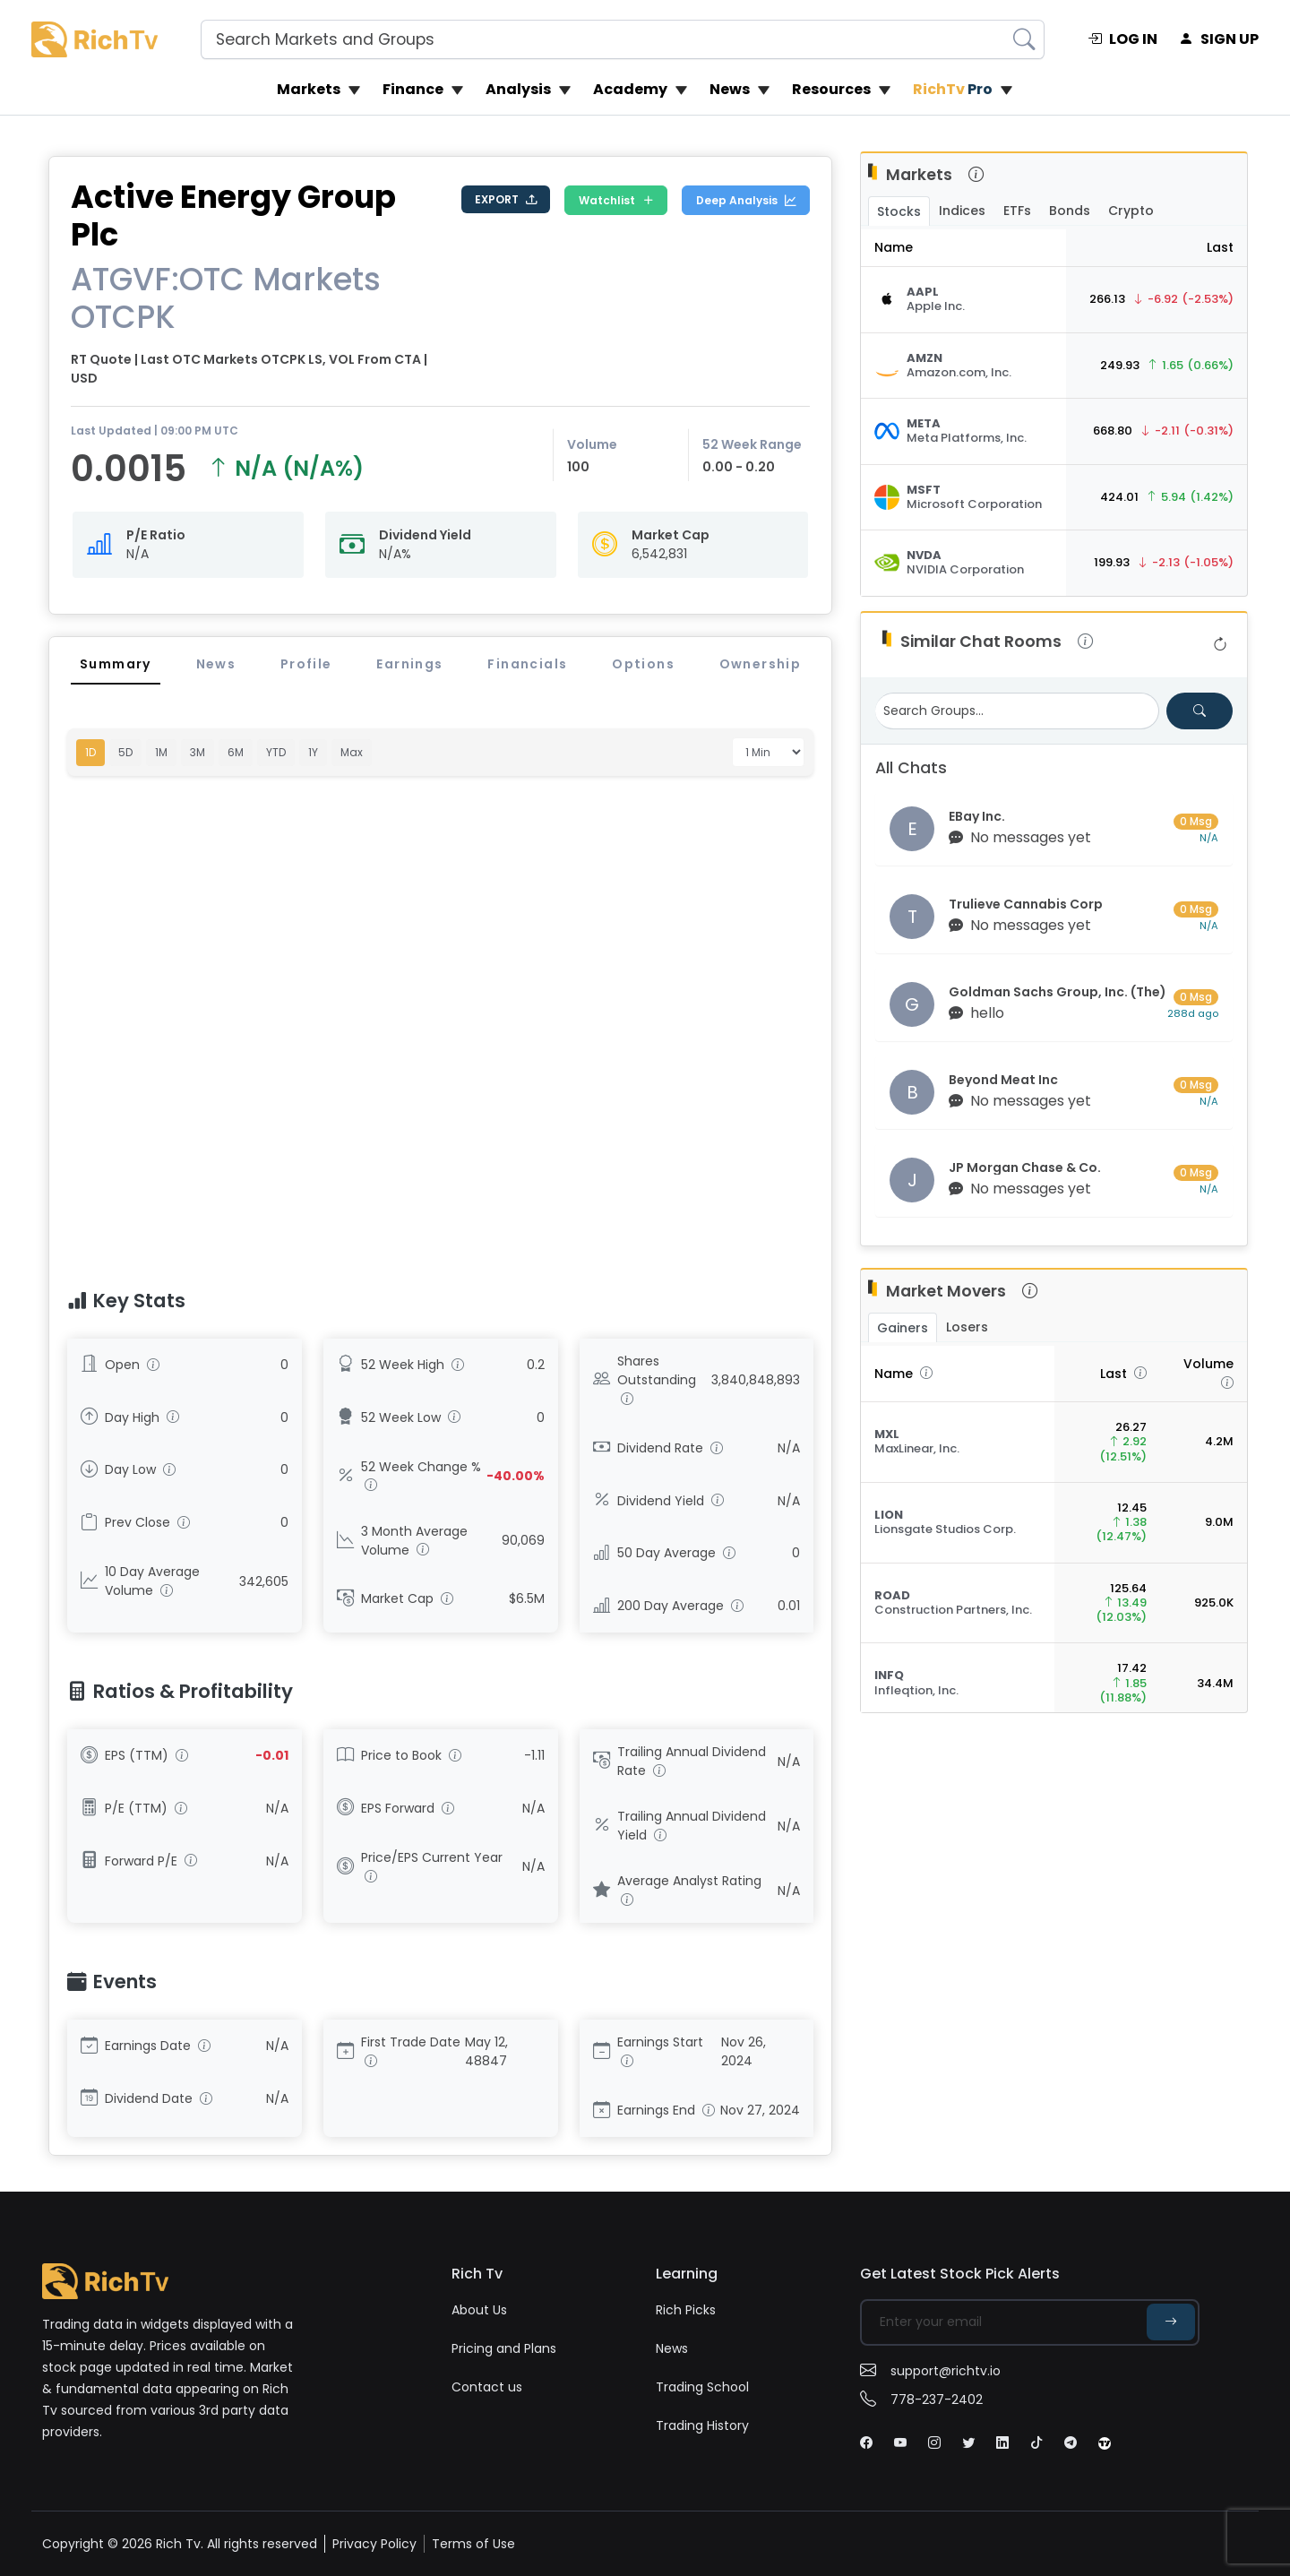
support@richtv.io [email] (930, 2371)
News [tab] (216, 664)
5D (125, 752)
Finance (413, 89)
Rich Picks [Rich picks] (686, 2310)
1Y (313, 752)
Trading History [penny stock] (702, 2425)
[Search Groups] (1017, 711)
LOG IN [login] (1122, 39)
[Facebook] (866, 2442)
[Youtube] (900, 2442)
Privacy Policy (374, 2544)
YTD (276, 752)
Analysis (518, 89)
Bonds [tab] (1069, 211)
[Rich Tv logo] (94, 38)
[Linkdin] (1002, 2442)
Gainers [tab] (902, 1328)
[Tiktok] (1036, 2442)
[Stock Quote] (963, 299)
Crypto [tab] (1131, 211)
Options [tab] (643, 664)
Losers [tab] (967, 1327)
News (730, 89)
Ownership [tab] (760, 664)
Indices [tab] (962, 211)
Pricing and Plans (504, 2348)
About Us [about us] (479, 2310)
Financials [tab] (527, 664)
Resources (831, 89)
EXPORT (506, 200)
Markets (308, 89)
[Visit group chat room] (1054, 829)
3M (197, 752)
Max (351, 752)
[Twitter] (968, 2442)
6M (236, 752)
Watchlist (616, 201)
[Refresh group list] (1220, 645)
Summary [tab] (115, 664)
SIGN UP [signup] (1219, 39)
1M (161, 752)
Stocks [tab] (899, 211)
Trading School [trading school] (702, 2387)
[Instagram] (934, 2442)
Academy (630, 89)
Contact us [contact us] (487, 2387)
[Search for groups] (1199, 711)
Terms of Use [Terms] (473, 2544)
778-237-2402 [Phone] (921, 2399)
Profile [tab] (306, 664)
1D (90, 752)
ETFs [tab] (1017, 211)
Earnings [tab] (409, 664)
